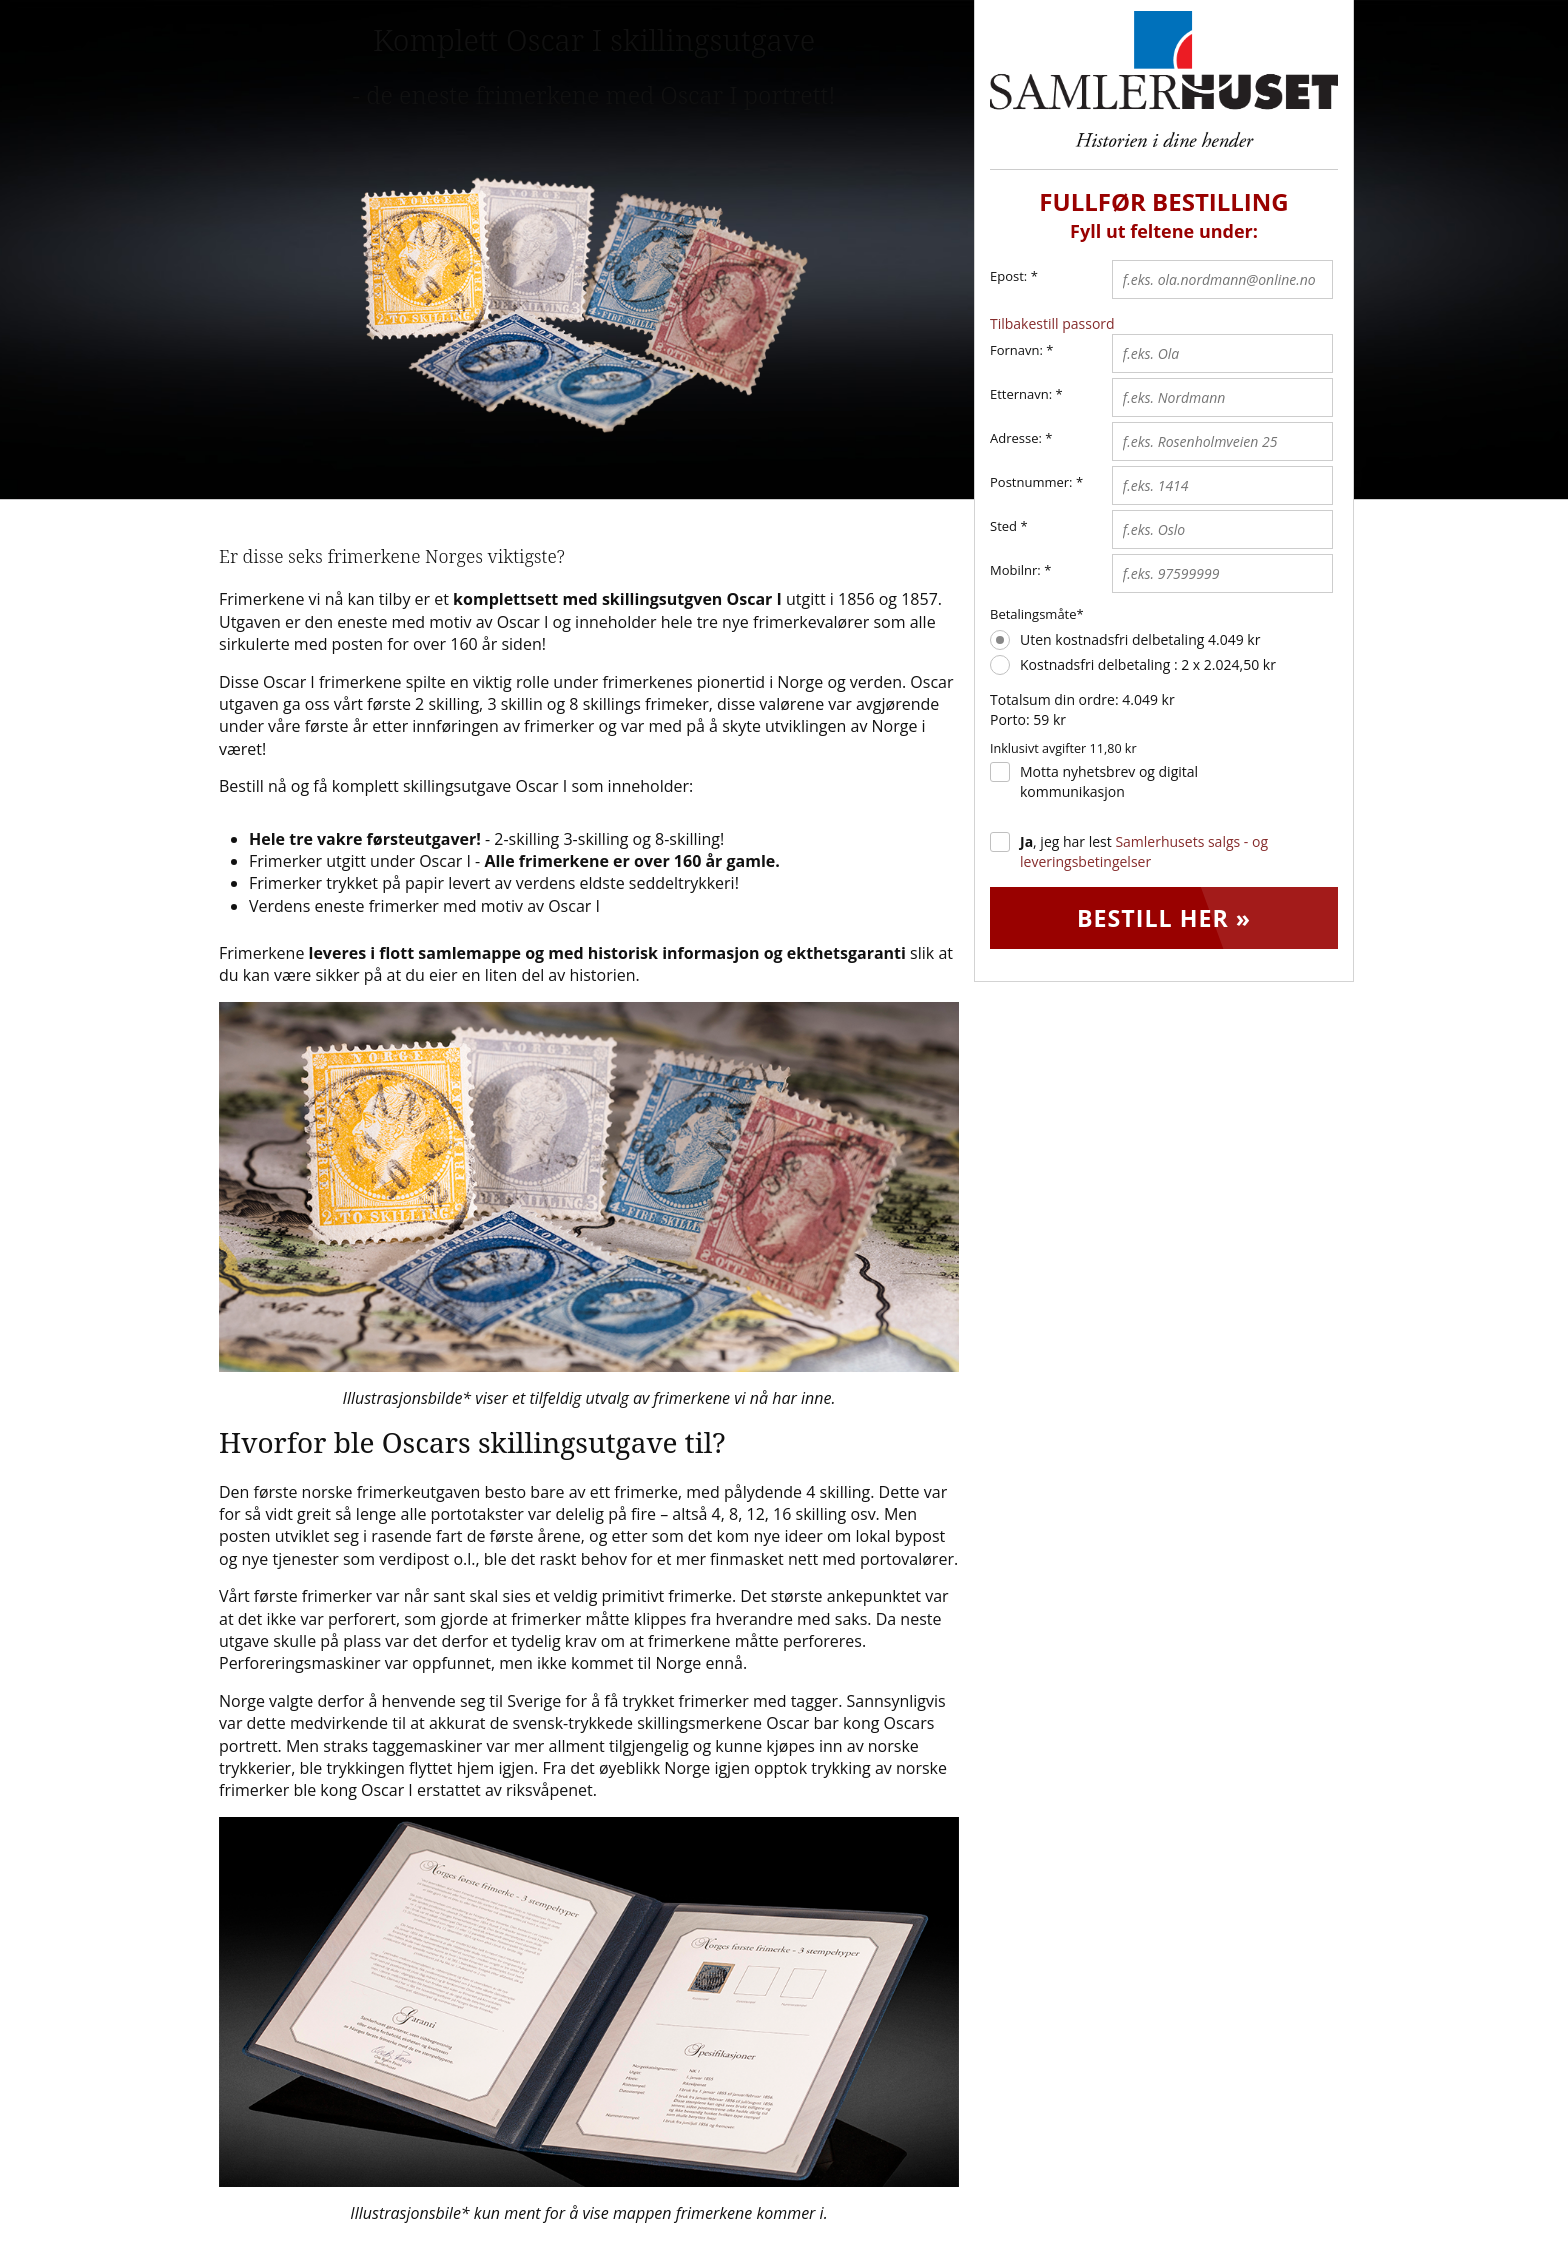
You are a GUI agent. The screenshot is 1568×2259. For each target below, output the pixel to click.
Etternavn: (1021, 394)
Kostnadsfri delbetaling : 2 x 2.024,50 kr (1148, 664)
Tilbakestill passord (1052, 323)
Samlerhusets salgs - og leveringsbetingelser (1144, 851)
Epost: (1014, 277)
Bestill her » (1164, 918)
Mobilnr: (1015, 570)
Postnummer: (1031, 482)
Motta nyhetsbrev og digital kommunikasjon (1109, 781)
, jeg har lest (1144, 851)
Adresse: (1016, 438)
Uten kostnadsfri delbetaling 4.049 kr (1140, 639)
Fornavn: (1016, 350)
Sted (1003, 526)
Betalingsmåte (1033, 614)
